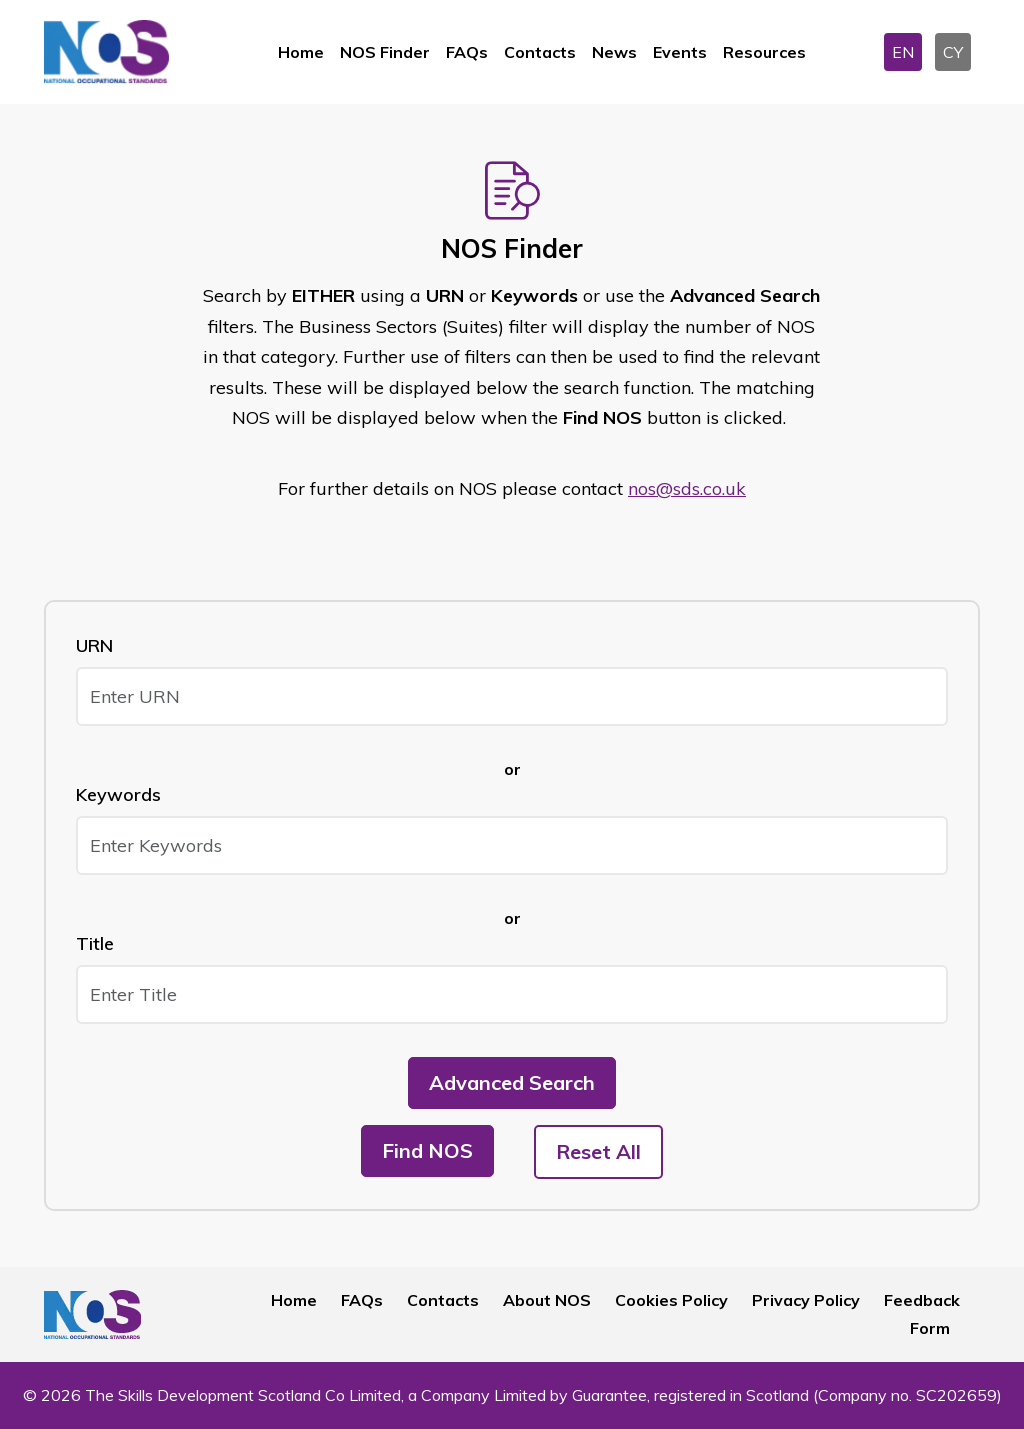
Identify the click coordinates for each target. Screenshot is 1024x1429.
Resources (764, 52)
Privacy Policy (806, 1300)
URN (94, 645)
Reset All (598, 1151)
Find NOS (427, 1150)
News (614, 52)
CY (953, 52)
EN (903, 52)
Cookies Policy (671, 1300)
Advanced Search (512, 1082)
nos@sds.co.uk (687, 488)
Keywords (118, 794)
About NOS (547, 1300)
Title (95, 943)
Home (301, 52)
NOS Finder (385, 52)
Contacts (540, 52)
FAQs (467, 52)
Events (680, 52)
